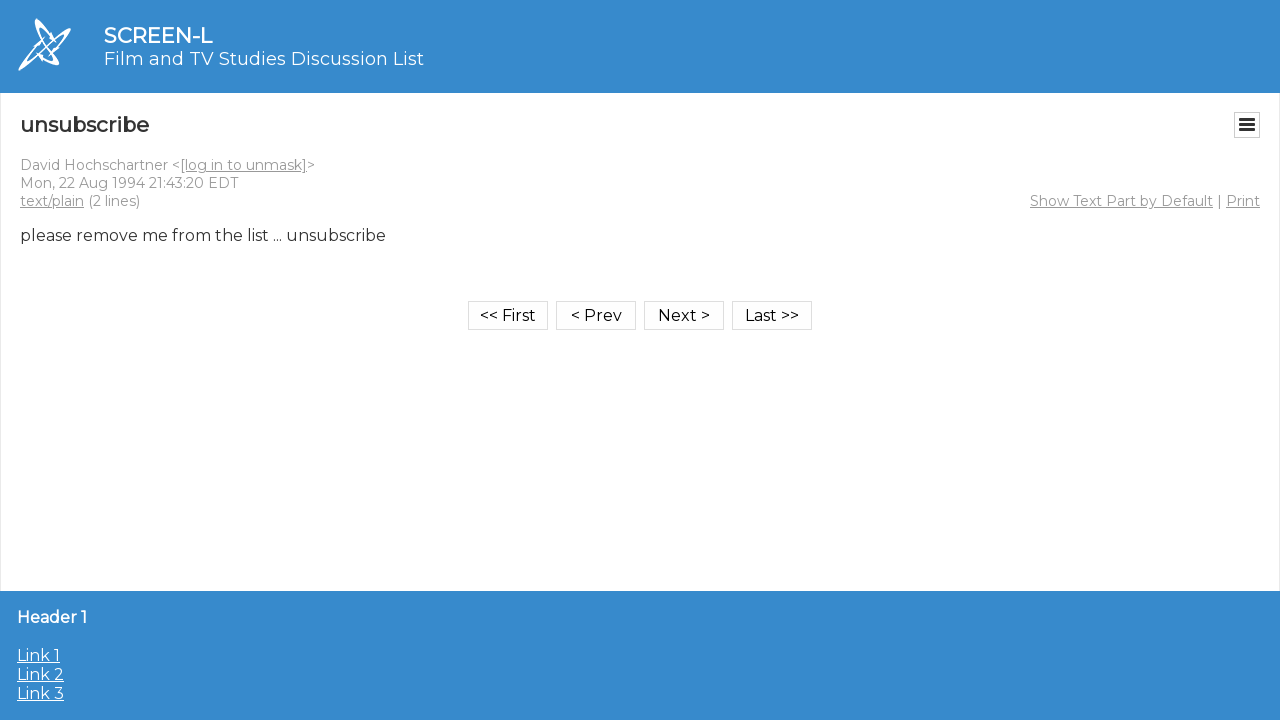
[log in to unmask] (243, 165)
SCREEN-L (158, 35)
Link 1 (38, 655)
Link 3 (40, 693)
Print (1243, 201)
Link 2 (40, 674)
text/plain (52, 201)
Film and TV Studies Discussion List (264, 59)
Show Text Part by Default (1121, 201)
